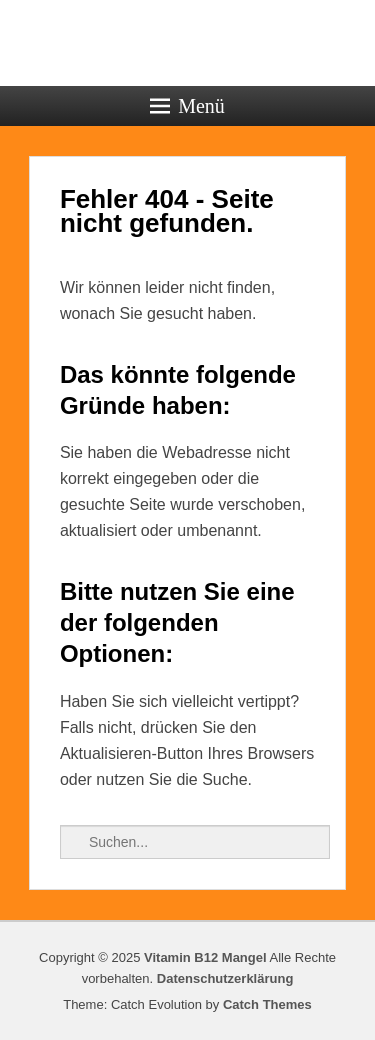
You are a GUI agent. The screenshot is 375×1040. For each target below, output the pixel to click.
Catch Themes (267, 1004)
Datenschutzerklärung (225, 978)
